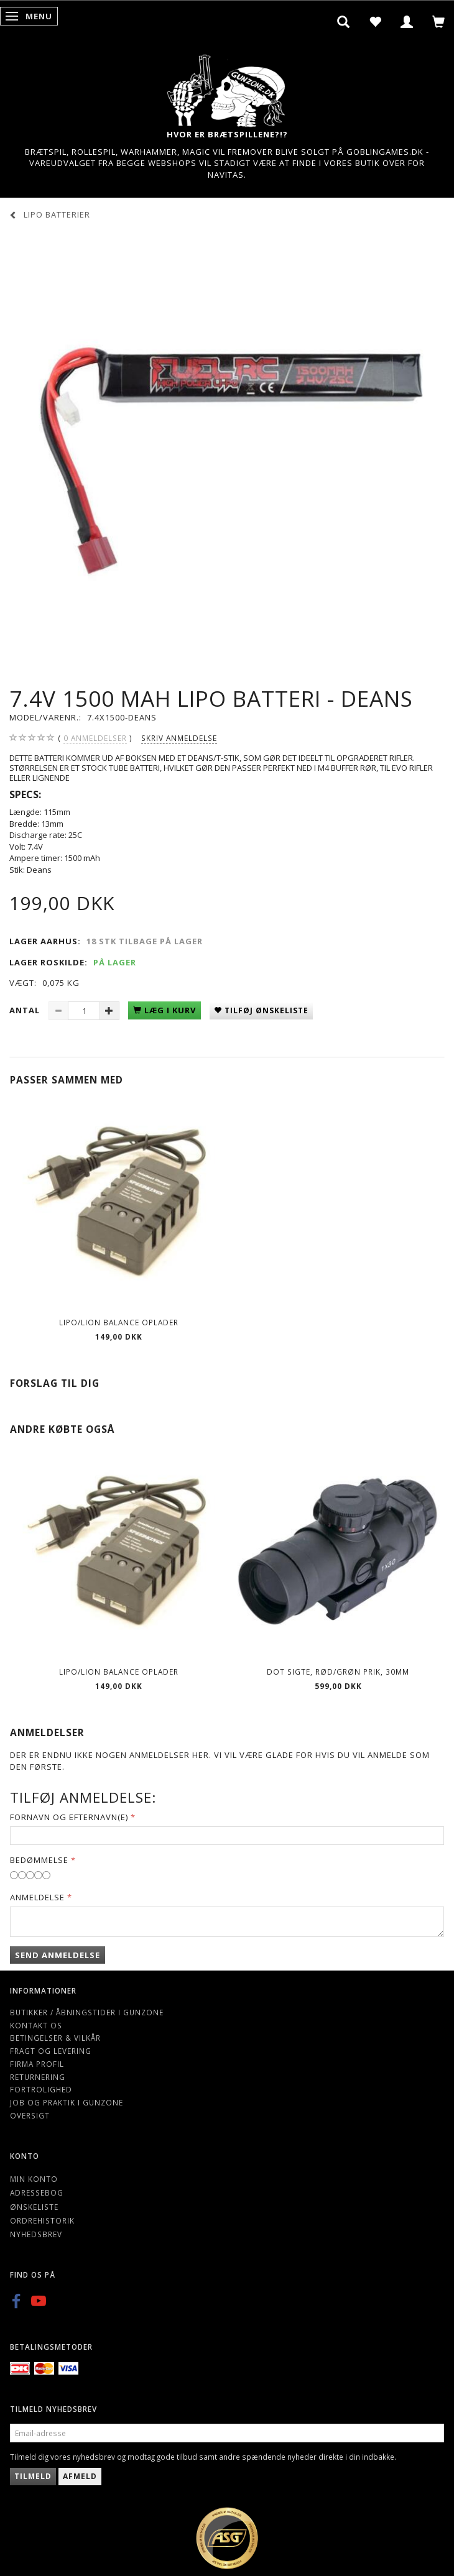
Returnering (37, 2077)
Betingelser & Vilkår (55, 2038)
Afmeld (80, 2476)
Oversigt (30, 2115)
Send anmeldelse (57, 1955)
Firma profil (37, 2064)
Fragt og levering (50, 2051)
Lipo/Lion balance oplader (118, 1322)
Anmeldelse (37, 1897)
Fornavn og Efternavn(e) (69, 1817)
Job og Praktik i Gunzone (66, 2102)
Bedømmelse (39, 1859)
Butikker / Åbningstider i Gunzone (87, 2012)
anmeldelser (95, 738)
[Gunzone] (227, 87)
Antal (25, 1010)
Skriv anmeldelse (179, 738)
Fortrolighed (41, 2089)
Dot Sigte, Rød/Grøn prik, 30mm (338, 1672)
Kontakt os (36, 2025)
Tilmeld (33, 2476)
